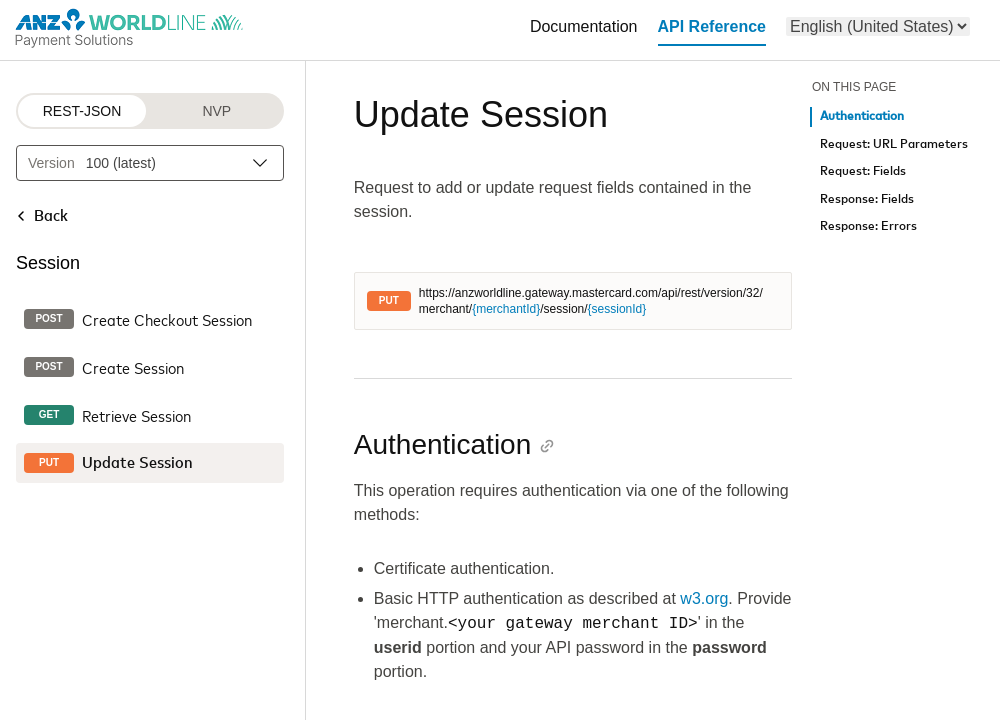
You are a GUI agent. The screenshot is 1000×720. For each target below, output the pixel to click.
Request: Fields (863, 171)
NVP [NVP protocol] (216, 111)
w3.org (704, 598)
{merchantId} (506, 309)
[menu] (878, 26)
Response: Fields (867, 199)
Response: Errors (868, 226)
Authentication (862, 116)
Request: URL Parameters (894, 144)
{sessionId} (617, 309)
